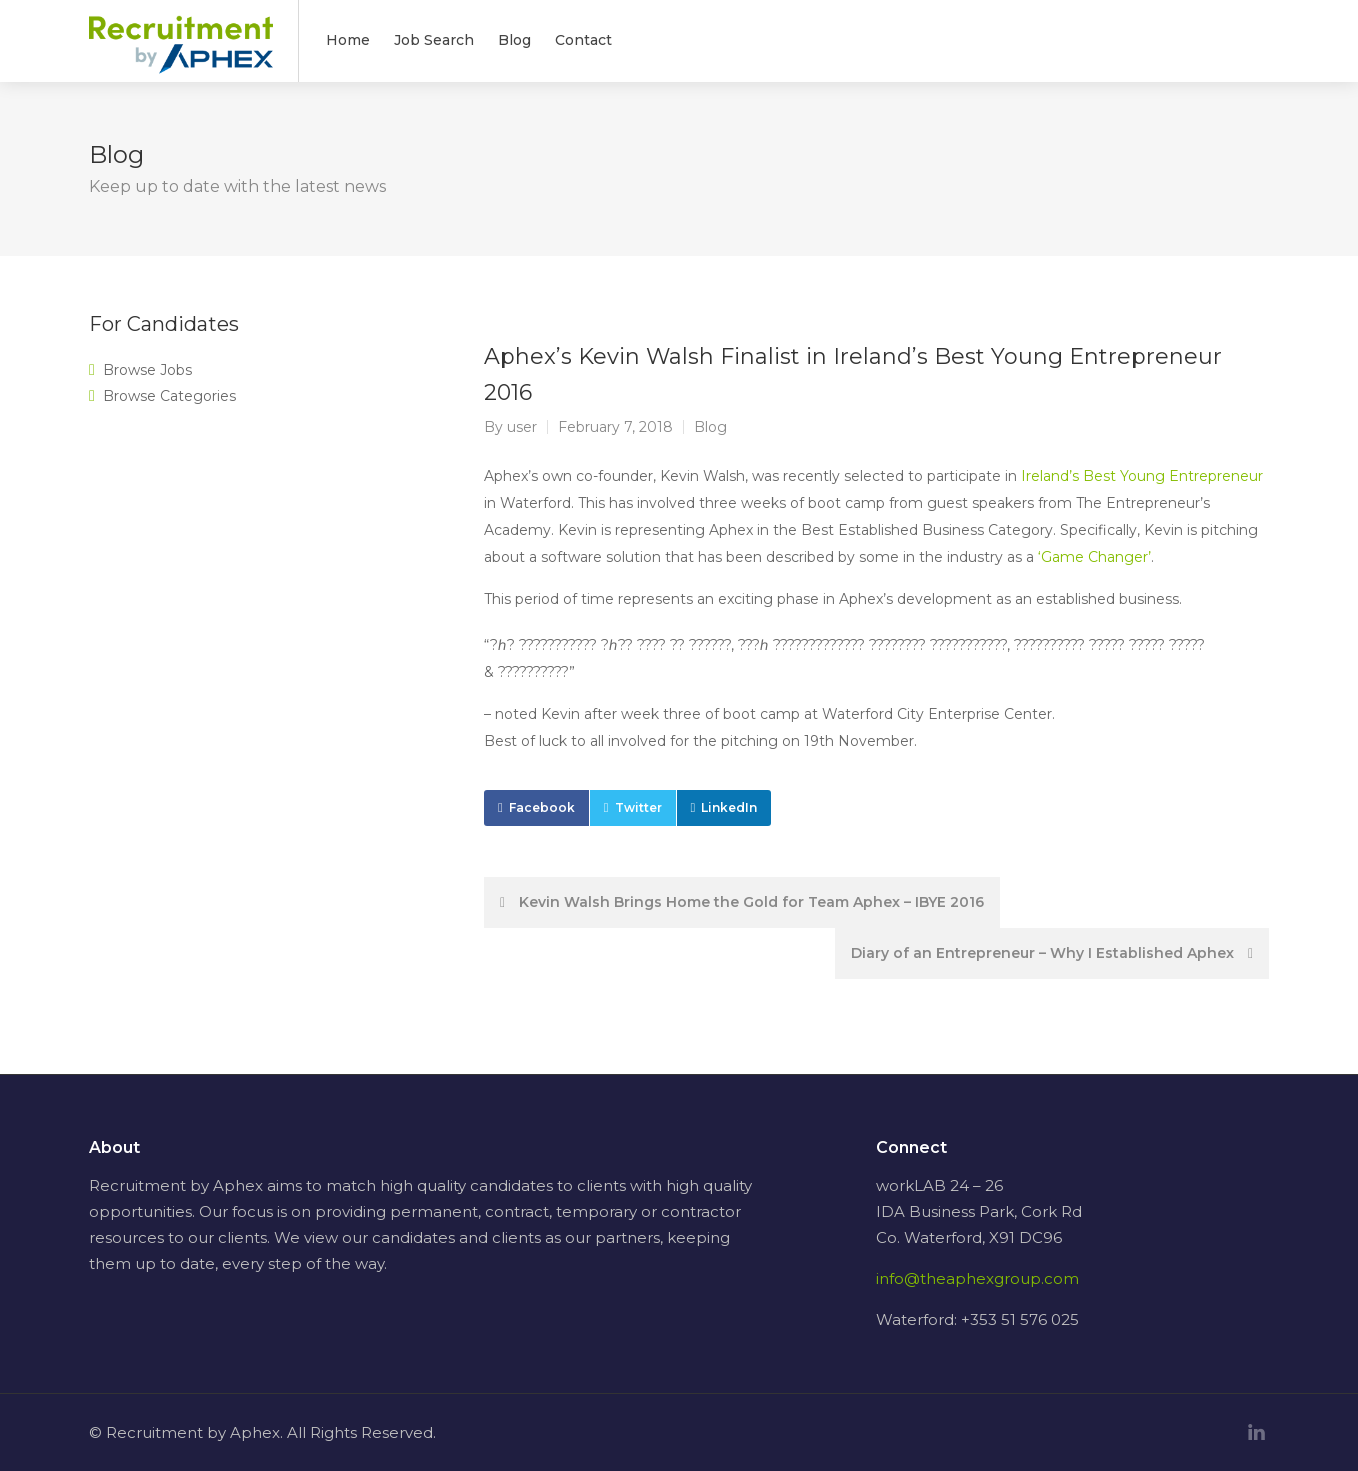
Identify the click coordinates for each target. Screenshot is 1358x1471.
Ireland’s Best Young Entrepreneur (1142, 476)
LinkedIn (729, 807)
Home (348, 40)
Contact (583, 40)
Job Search (434, 40)
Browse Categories (169, 396)
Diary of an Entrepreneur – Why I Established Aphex (1052, 953)
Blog (514, 40)
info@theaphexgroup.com (977, 1278)
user (522, 427)
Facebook (542, 807)
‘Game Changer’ (1094, 557)
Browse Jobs (147, 370)
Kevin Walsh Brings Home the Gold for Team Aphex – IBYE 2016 (742, 902)
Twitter (638, 807)
